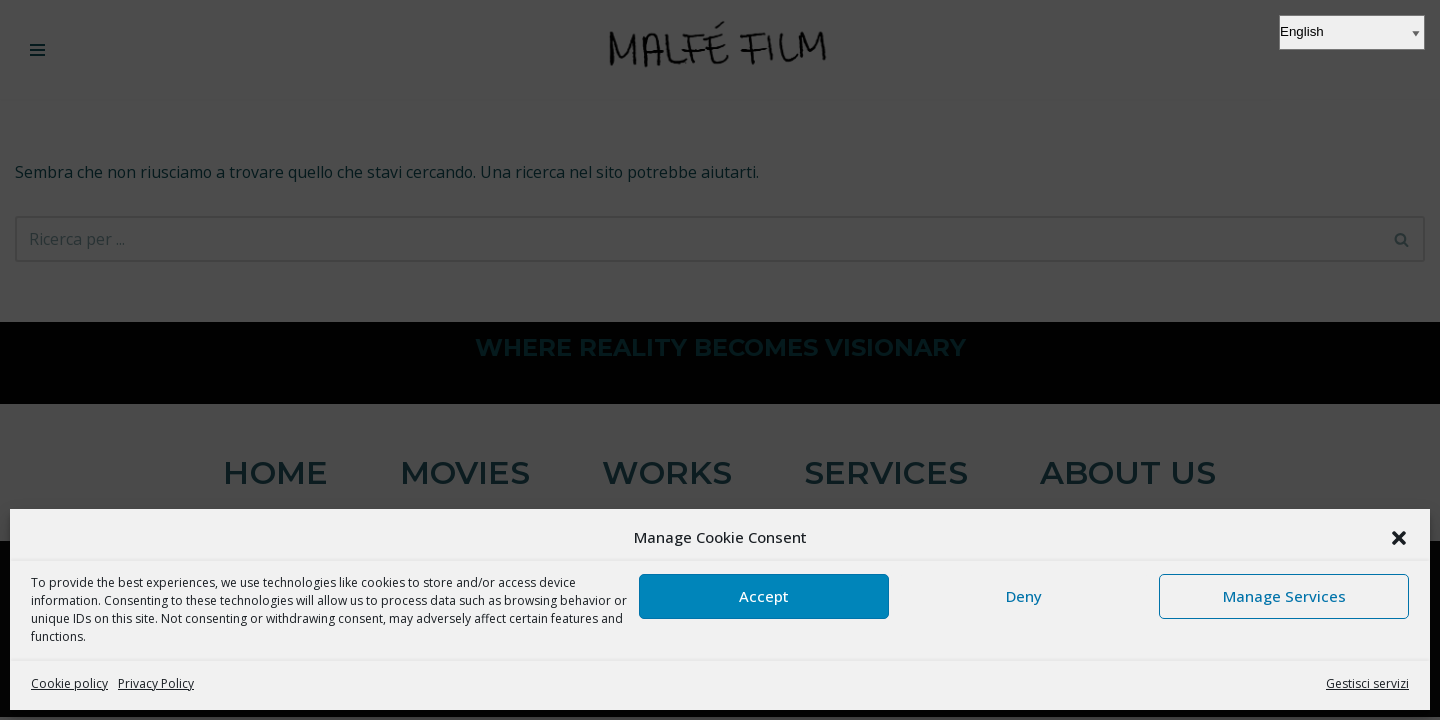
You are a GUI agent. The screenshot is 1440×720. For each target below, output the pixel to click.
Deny (1024, 596)
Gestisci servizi (1367, 683)
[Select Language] (1352, 32)
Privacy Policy (156, 683)
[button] (1399, 538)
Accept (764, 596)
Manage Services (1284, 596)
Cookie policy (69, 683)
